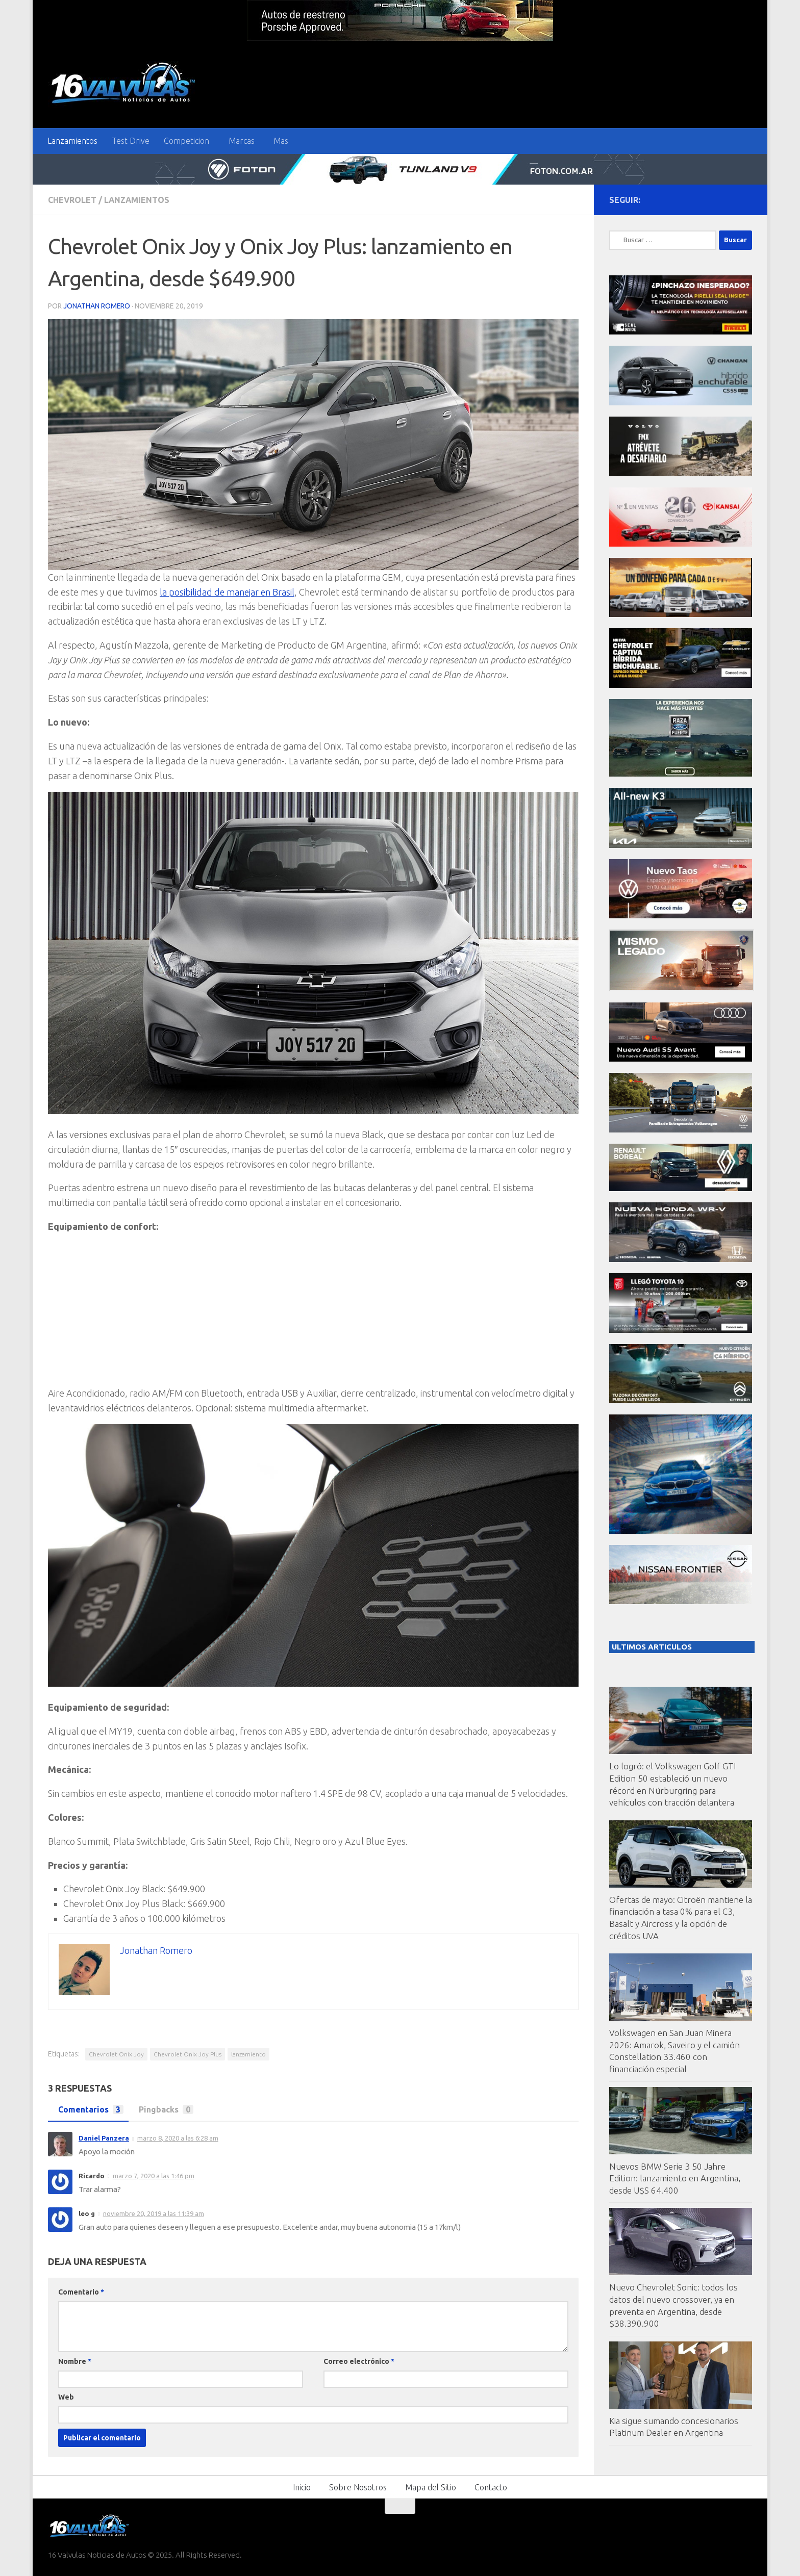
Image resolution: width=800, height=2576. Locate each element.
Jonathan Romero (97, 306)
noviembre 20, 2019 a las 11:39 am (153, 2213)
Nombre (74, 2361)
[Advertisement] (313, 1314)
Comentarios (88, 2109)
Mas (280, 140)
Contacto (490, 2487)
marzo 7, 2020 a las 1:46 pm (153, 2175)
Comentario (81, 2292)
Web (66, 2397)
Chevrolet (72, 199)
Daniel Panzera (104, 2138)
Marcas (242, 140)
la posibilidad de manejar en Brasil (228, 592)
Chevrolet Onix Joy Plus (187, 2054)
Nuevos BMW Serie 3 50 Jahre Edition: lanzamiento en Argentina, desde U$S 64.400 (674, 2178)
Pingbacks (163, 2109)
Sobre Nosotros (358, 2487)
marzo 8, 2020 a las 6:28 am (177, 2138)
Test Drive (130, 140)
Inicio (302, 2487)
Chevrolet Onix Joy (116, 2054)
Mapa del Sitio (430, 2487)
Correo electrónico (358, 2361)
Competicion (186, 140)
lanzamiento (248, 2054)
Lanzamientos (72, 140)
